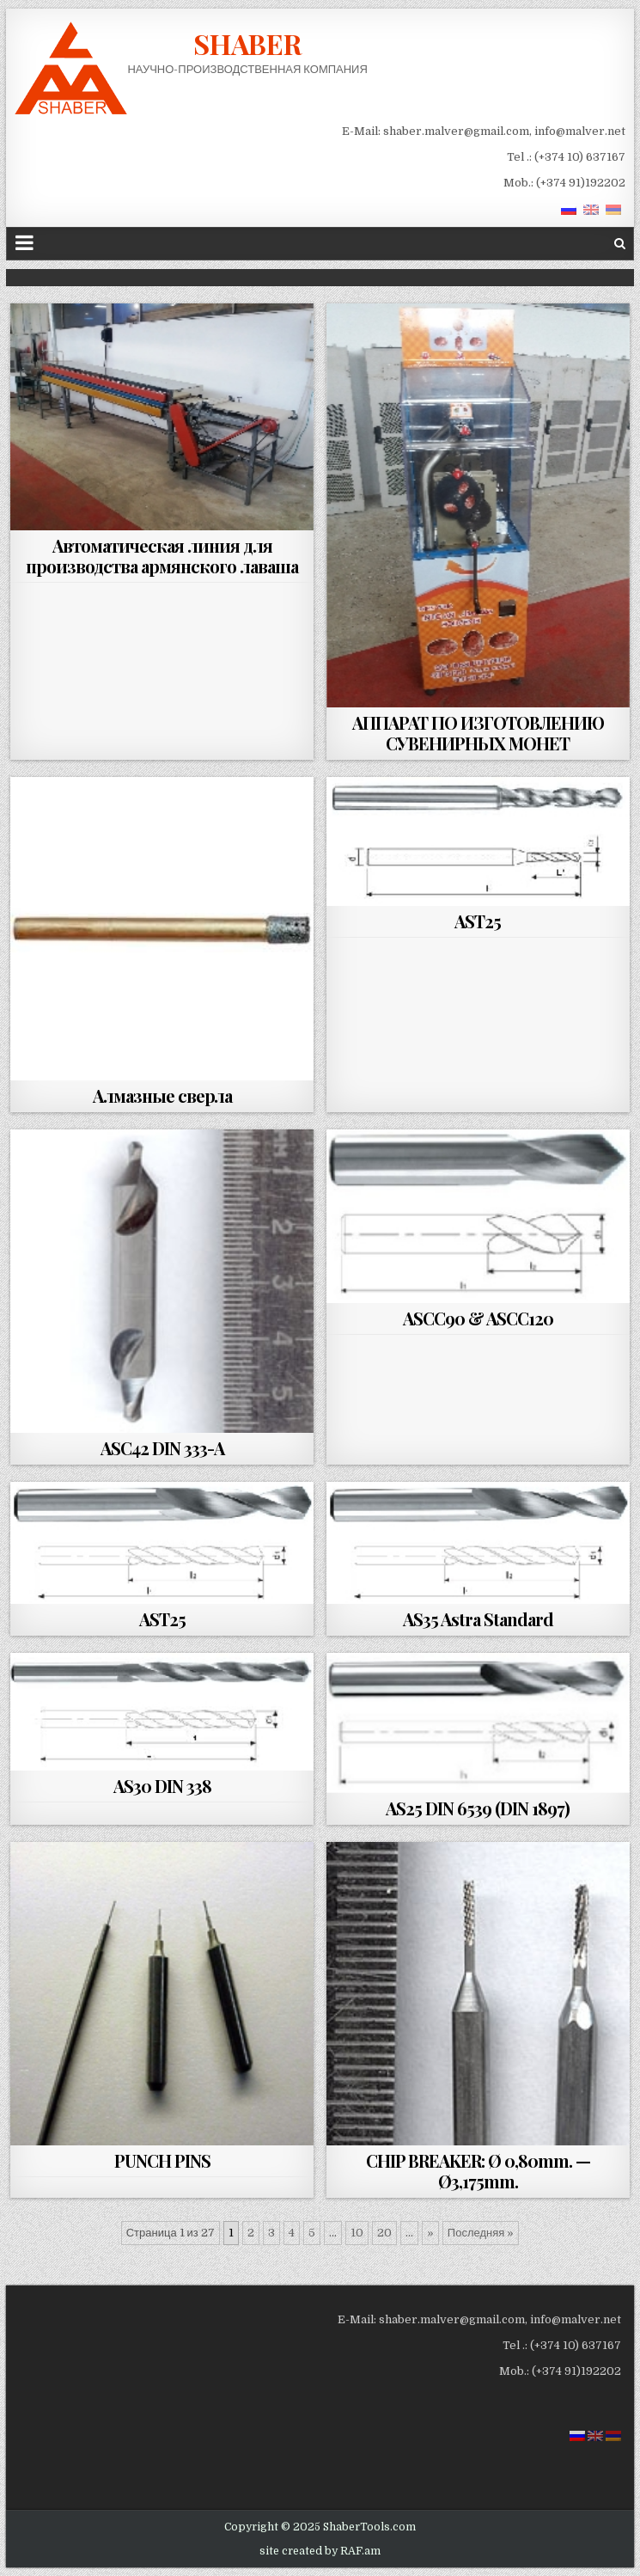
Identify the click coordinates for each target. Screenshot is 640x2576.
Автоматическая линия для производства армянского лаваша (162, 556)
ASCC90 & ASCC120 (478, 1318)
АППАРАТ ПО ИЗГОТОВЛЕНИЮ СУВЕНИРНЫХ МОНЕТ (478, 733)
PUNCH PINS (162, 2160)
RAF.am (360, 2551)
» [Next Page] (430, 2232)
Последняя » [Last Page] (481, 2232)
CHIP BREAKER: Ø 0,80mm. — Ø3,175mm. (478, 2171)
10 (356, 2232)
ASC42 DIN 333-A (162, 1447)
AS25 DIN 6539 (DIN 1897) (478, 1808)
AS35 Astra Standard (478, 1619)
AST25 (477, 921)
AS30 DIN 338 (162, 1785)
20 (384, 2232)
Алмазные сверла (162, 1095)
